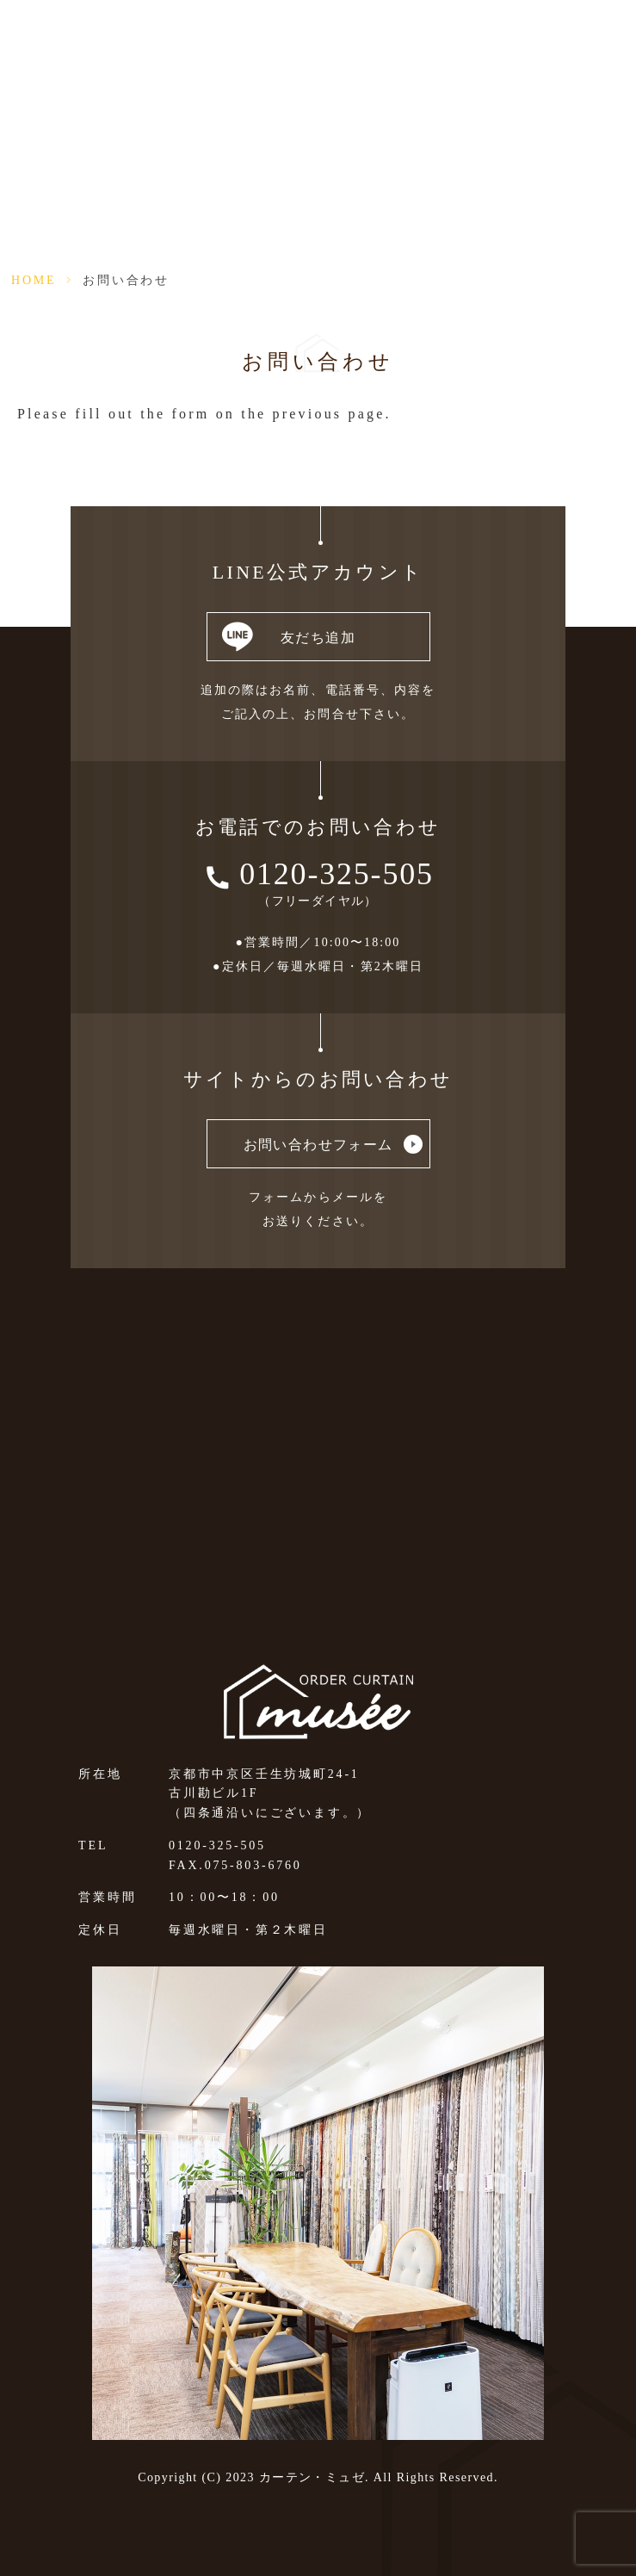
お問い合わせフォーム (318, 1144)
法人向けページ (471, 32)
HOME (33, 280)
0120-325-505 (336, 874)
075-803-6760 (253, 1865)
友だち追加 (318, 637)
